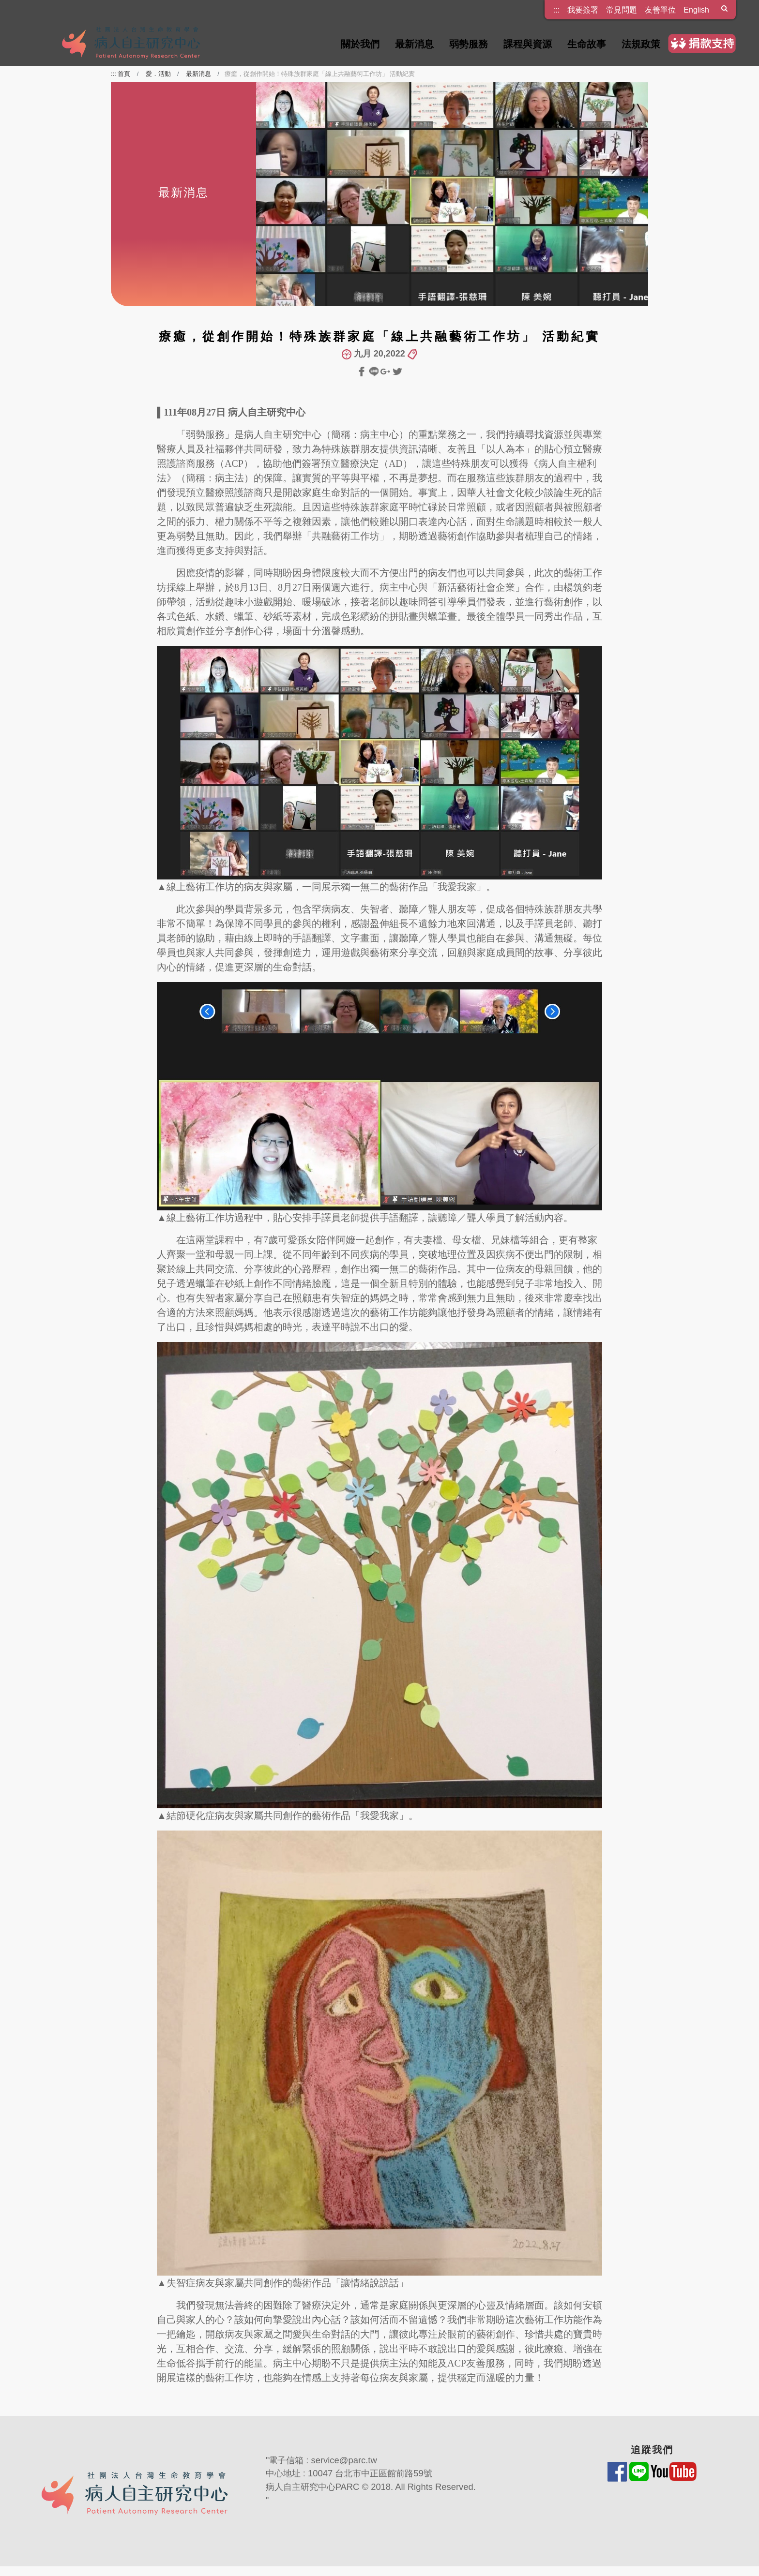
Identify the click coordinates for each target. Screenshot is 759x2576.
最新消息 (414, 44)
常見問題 (621, 9)
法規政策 (641, 44)
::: (556, 6)
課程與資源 (527, 44)
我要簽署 (582, 9)
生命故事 (586, 44)
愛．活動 (158, 73)
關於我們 (360, 44)
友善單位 (660, 9)
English (696, 9)
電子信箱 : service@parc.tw (323, 2460)
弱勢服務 (468, 44)
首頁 (124, 73)
